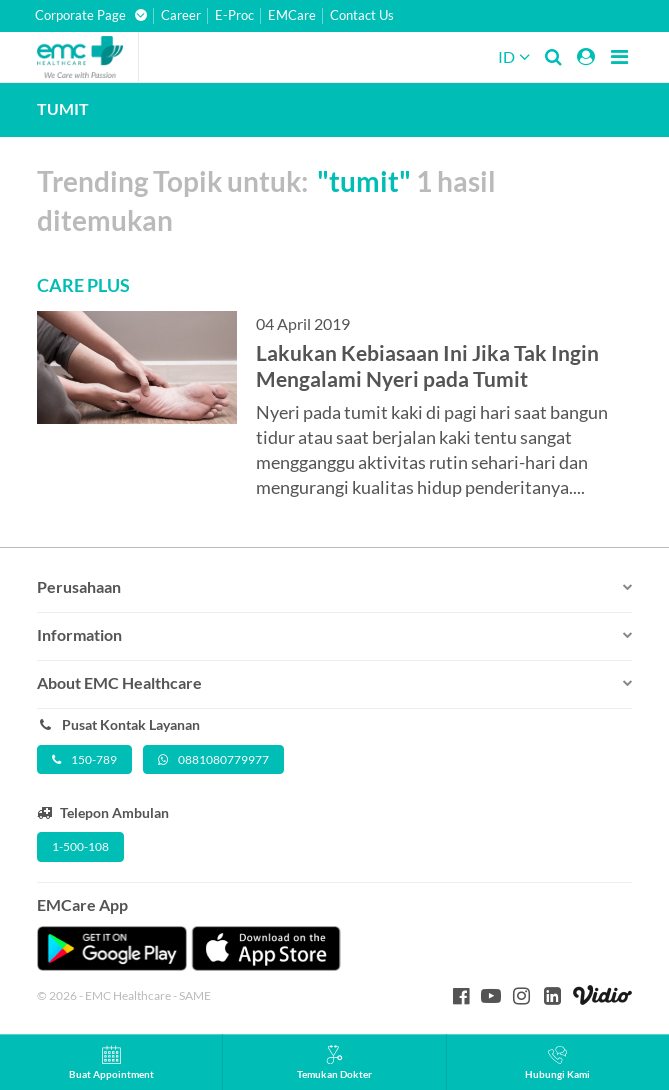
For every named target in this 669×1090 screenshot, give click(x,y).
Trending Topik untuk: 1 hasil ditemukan (266, 200)
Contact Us (362, 15)
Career (181, 15)
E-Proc (234, 15)
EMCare (292, 15)
